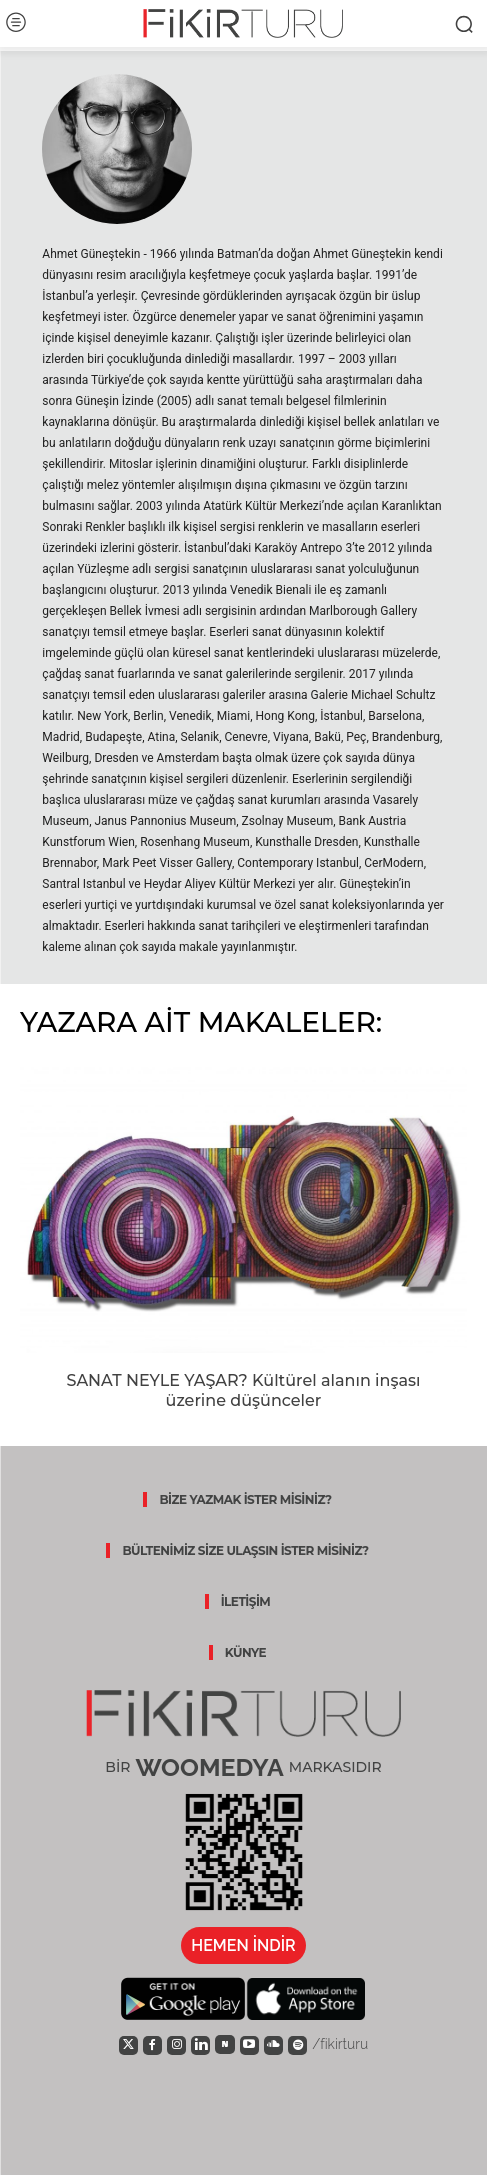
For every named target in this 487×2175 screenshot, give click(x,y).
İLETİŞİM (246, 1601)
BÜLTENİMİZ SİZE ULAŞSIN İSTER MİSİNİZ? (245, 1550)
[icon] (128, 2044)
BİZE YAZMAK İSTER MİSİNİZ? (245, 1499)
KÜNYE (245, 1652)
